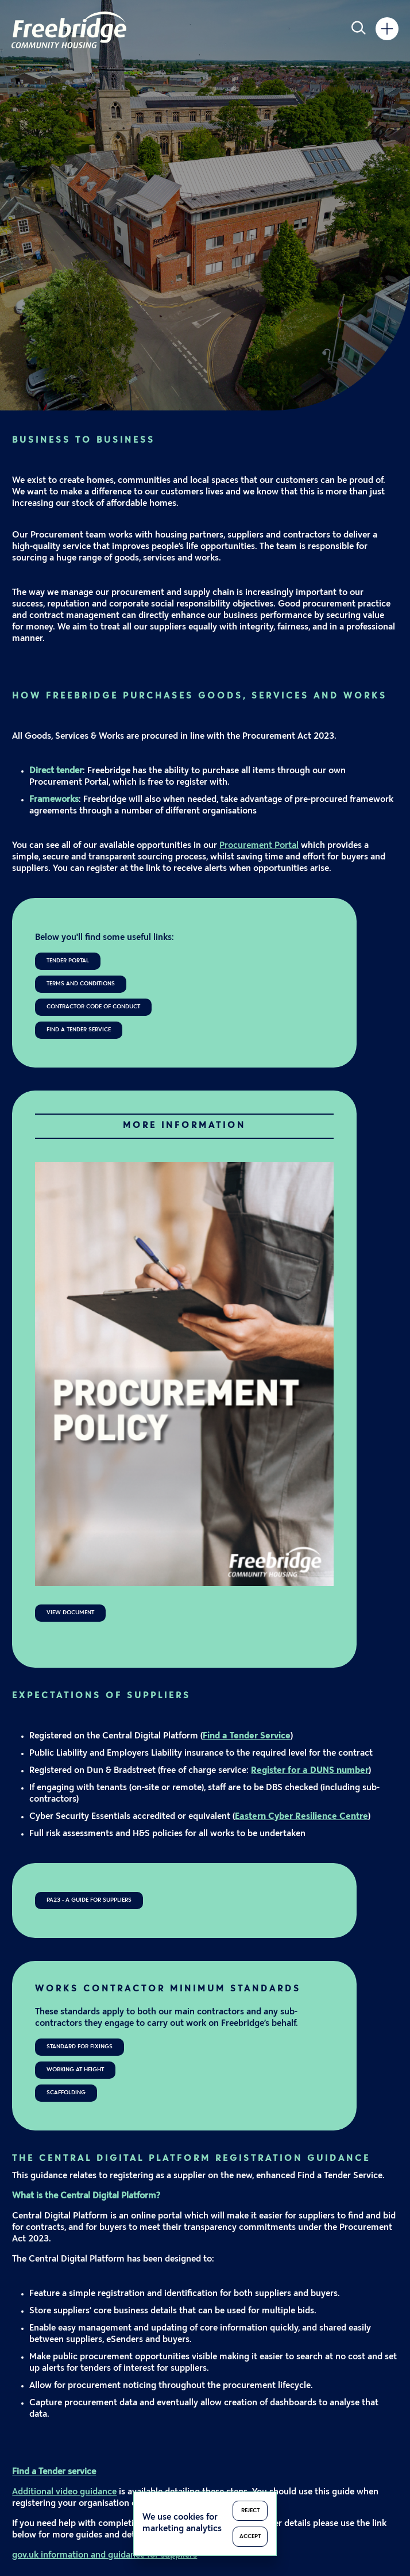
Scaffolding (66, 2093)
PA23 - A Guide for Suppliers (89, 1900)
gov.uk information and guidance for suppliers (104, 2555)
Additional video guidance (64, 2492)
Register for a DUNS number (310, 1771)
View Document (70, 1613)
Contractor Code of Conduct (93, 1007)
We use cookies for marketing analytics (182, 2523)
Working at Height (75, 2070)
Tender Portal (68, 961)
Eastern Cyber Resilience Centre (301, 1817)
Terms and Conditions (81, 984)
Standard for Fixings (80, 2047)
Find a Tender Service (79, 1030)
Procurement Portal (259, 846)
